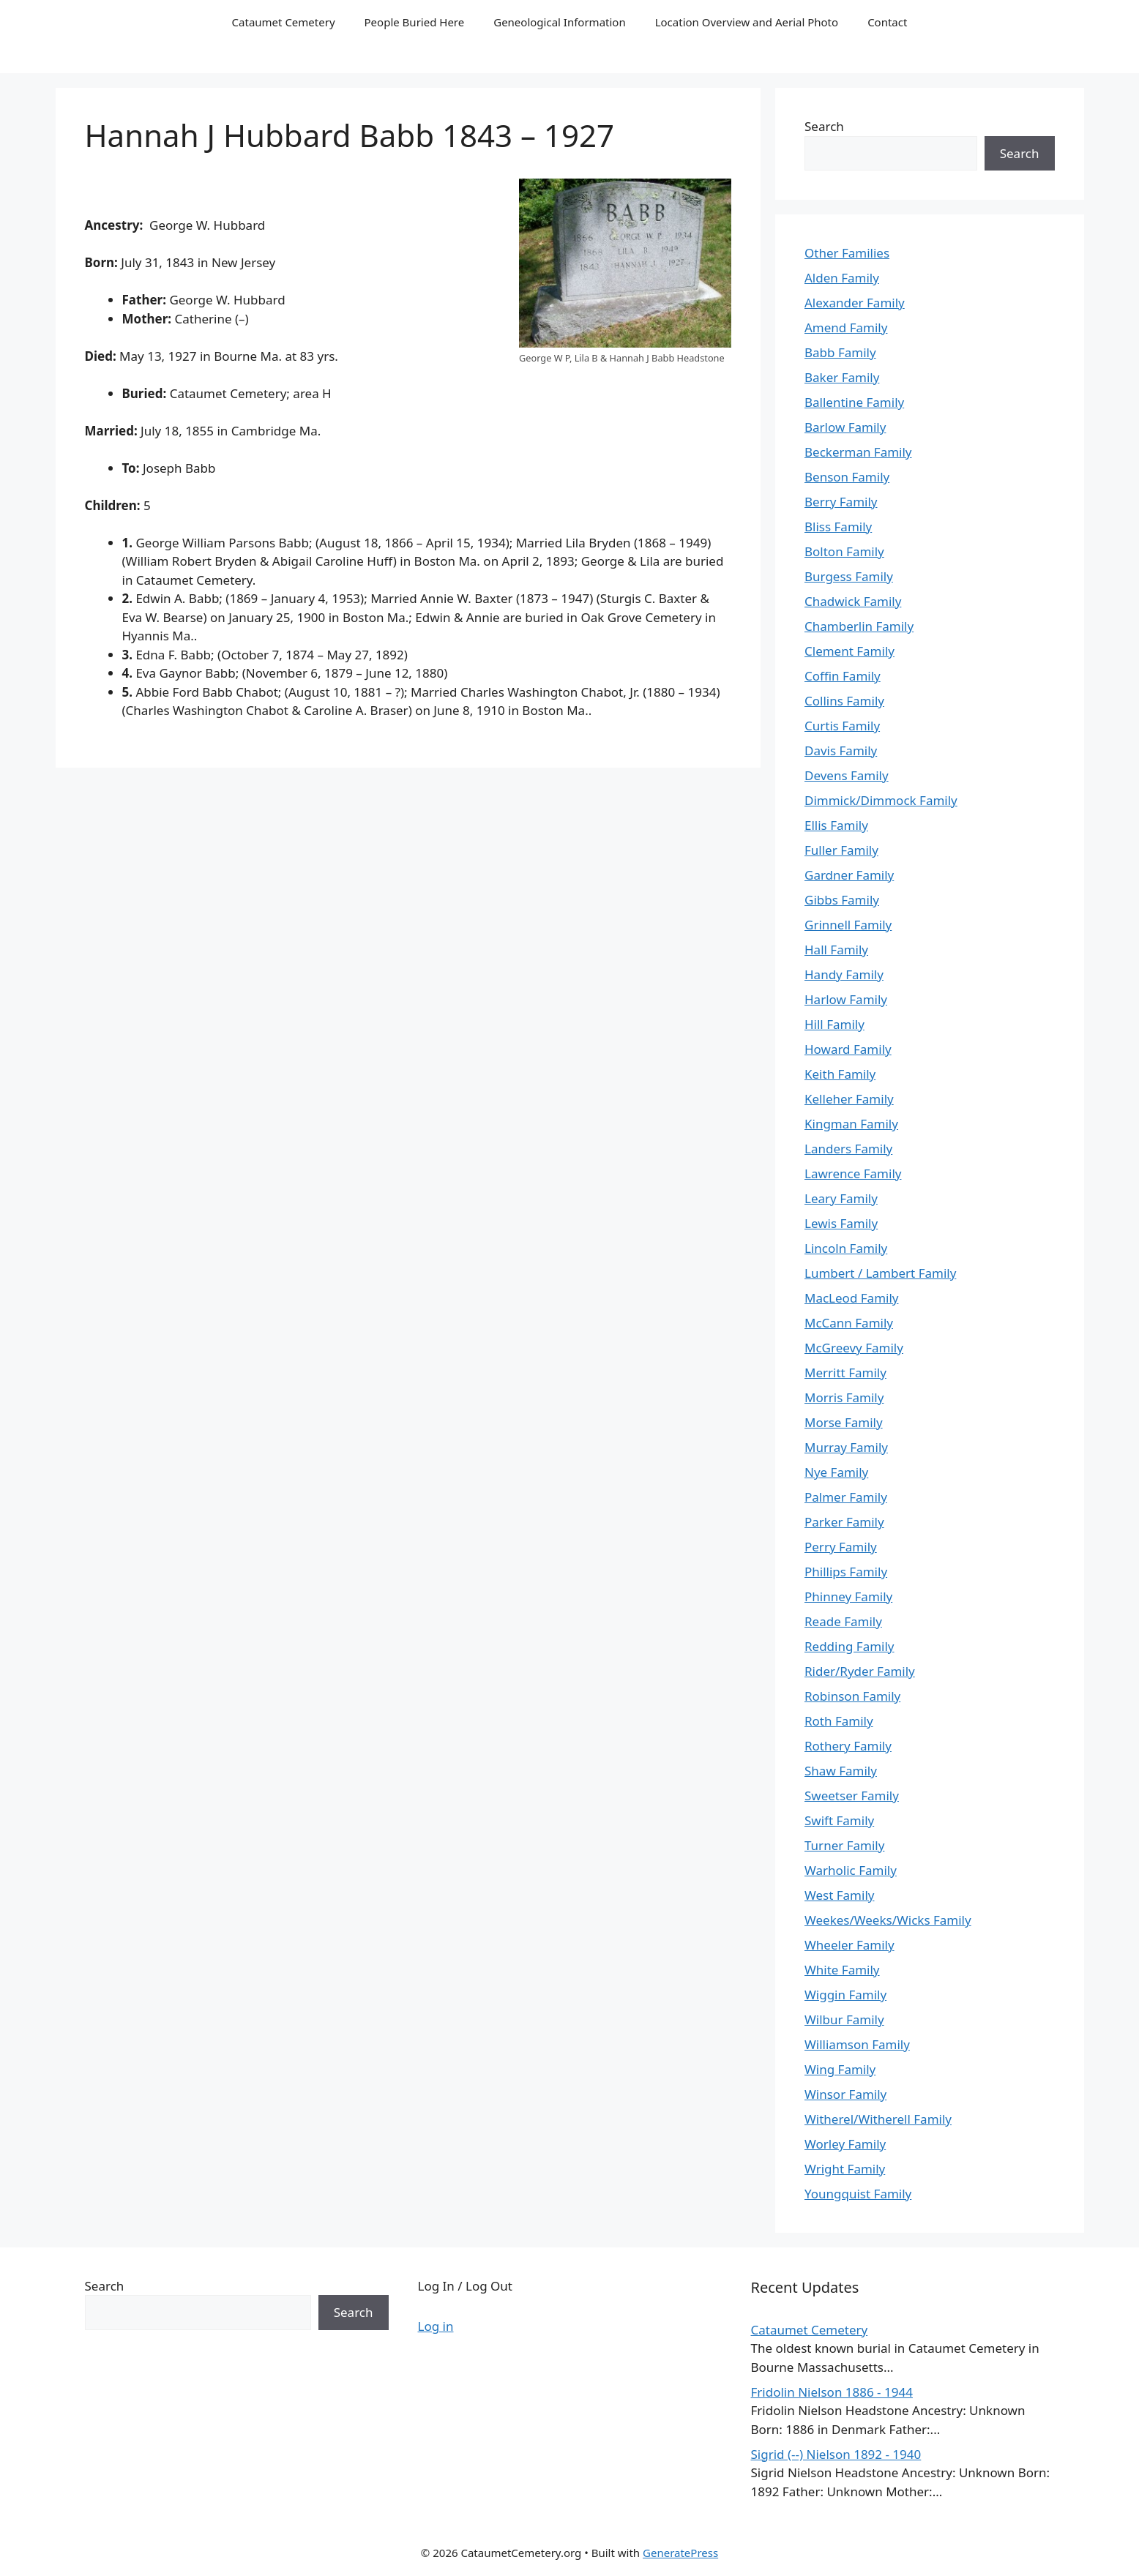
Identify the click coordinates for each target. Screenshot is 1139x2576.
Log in (436, 2326)
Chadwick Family (852, 601)
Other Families (846, 252)
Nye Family (836, 1472)
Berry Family (840, 501)
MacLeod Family (851, 1297)
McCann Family (848, 1322)
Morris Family (844, 1397)
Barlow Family (845, 427)
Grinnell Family (848, 924)
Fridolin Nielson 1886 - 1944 (832, 2392)
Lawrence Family (852, 1173)
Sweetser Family (851, 1795)
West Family (839, 1895)
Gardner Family (849, 874)
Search (824, 126)
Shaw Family (840, 1770)
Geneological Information (559, 22)
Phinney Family (848, 1596)
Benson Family (846, 476)
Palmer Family (845, 1497)
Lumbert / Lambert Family (880, 1273)
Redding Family (849, 1646)
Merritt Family (845, 1372)
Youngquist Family (857, 2193)
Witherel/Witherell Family (878, 2119)
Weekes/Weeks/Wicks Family (887, 1920)
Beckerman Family (858, 451)
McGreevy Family (853, 1347)
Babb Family (840, 352)
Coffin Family (842, 675)
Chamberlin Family (859, 626)
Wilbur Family (844, 2019)
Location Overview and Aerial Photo (746, 22)
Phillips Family (845, 1571)
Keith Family (839, 1074)
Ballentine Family (854, 402)
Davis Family (840, 750)
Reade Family (843, 1621)
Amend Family (845, 327)
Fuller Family (841, 850)
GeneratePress (680, 2552)
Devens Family (846, 775)
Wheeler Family (849, 1944)
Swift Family (839, 1820)
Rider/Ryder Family (859, 1671)
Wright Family (844, 2168)
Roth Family (838, 1720)
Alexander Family (854, 302)
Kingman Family (851, 1123)
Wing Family (839, 2069)
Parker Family (844, 1521)
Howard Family (848, 1049)
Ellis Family (836, 825)
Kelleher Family (849, 1098)
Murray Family (846, 1447)
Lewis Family (841, 1223)
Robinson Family (852, 1696)
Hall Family (836, 949)
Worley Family (845, 2143)
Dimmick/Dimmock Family (880, 800)
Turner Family (844, 1845)
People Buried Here (415, 22)
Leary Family (841, 1198)
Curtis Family (842, 725)
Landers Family (848, 1148)
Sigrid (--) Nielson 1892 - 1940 (836, 2454)
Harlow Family (845, 999)
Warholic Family (850, 1870)
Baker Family (841, 377)
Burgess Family (848, 576)
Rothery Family (848, 1745)
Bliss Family (838, 526)
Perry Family (840, 1546)
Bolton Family (844, 551)
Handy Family (844, 974)
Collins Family (844, 700)
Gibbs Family (841, 899)
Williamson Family (857, 2044)
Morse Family (843, 1422)
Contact (887, 22)
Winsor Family (845, 2094)
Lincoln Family (845, 1248)
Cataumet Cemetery (283, 22)
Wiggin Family (845, 1994)
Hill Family (834, 1024)
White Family (842, 1969)
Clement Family (849, 651)
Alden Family (841, 277)
